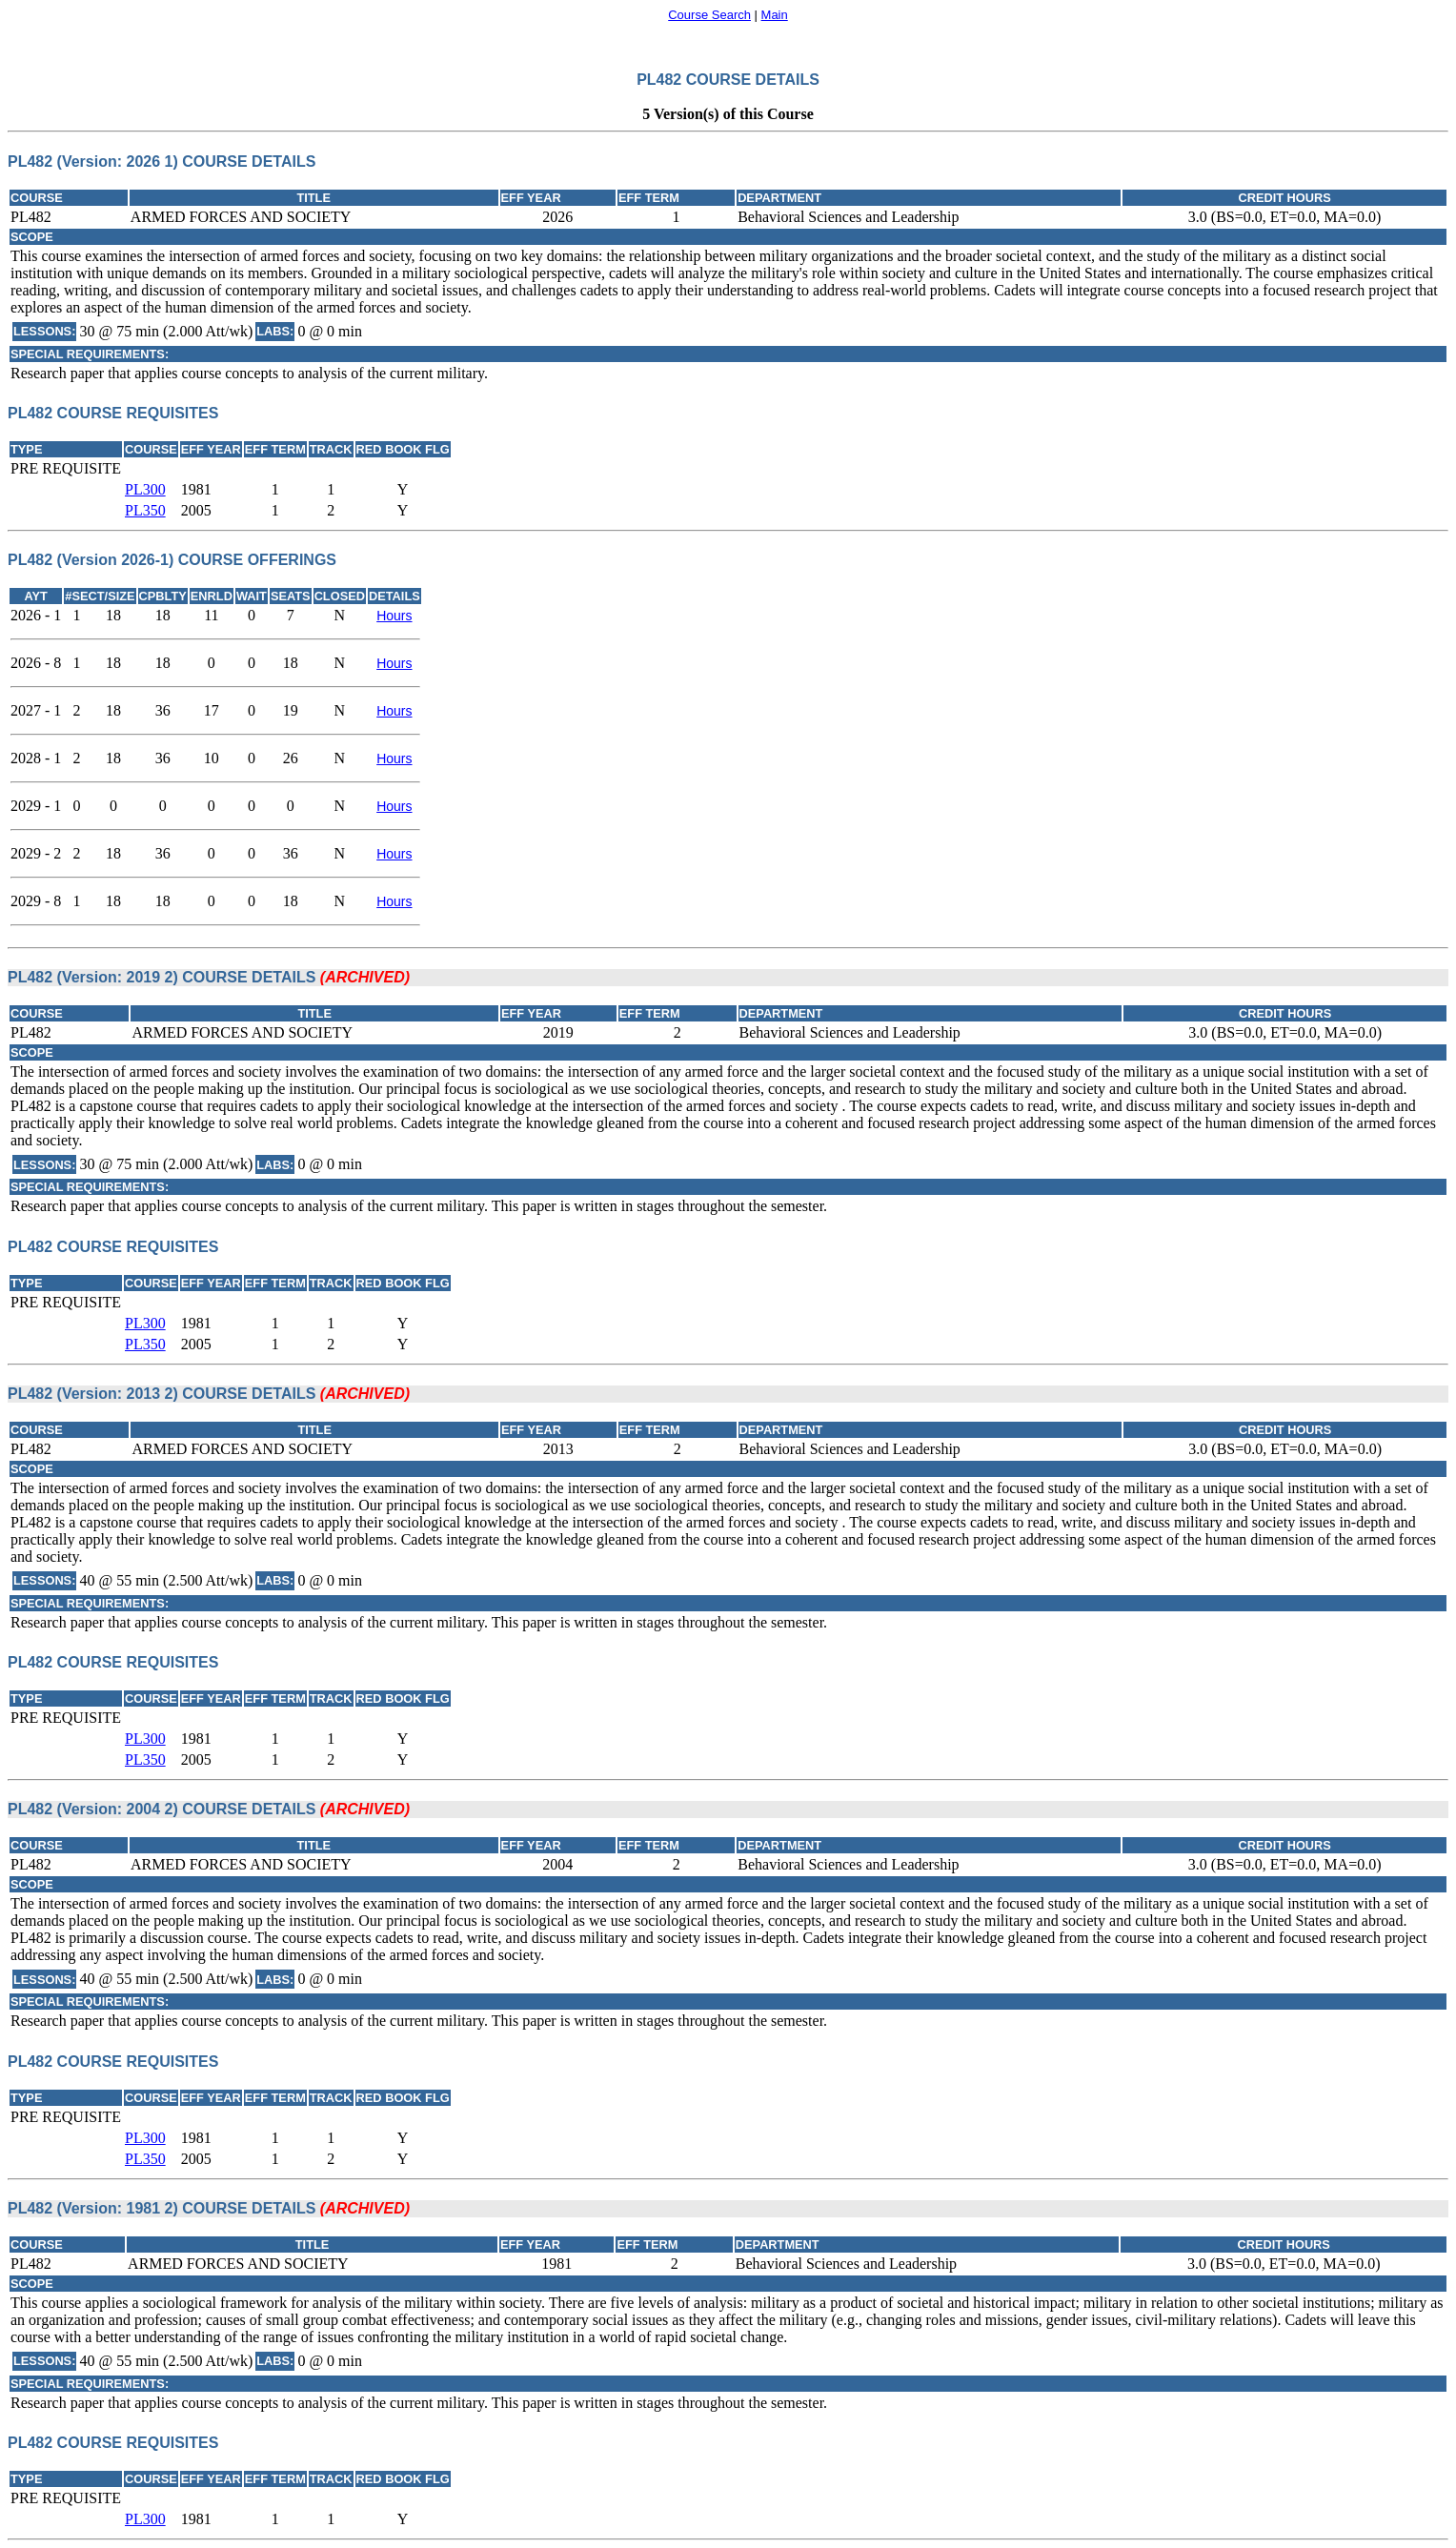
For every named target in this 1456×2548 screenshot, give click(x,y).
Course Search (709, 15)
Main (774, 15)
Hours (394, 615)
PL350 (145, 510)
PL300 (145, 489)
